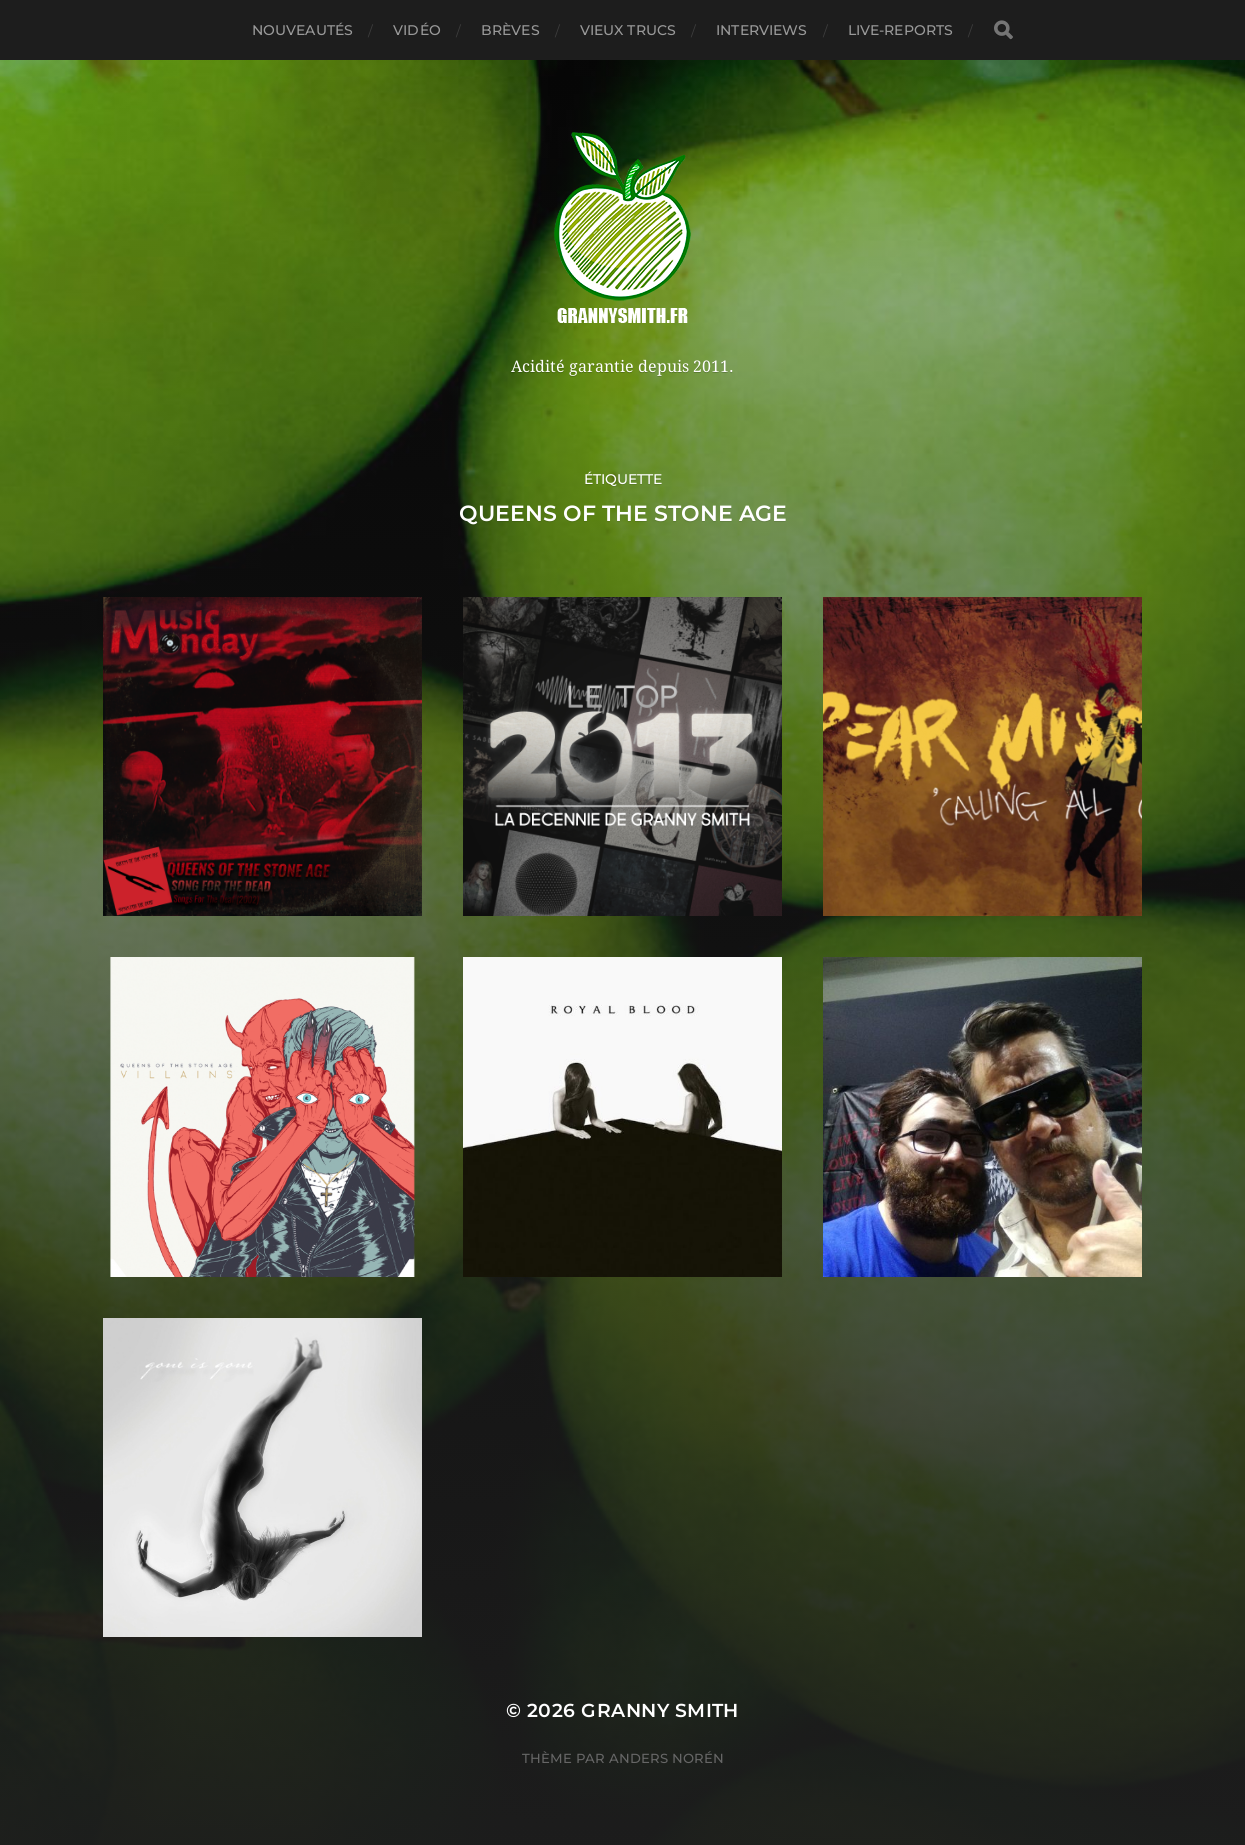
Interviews (761, 30)
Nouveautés (302, 30)
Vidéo (417, 30)
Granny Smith (660, 1710)
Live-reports (901, 30)
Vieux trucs (628, 30)
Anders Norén (666, 1758)
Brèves (510, 30)
